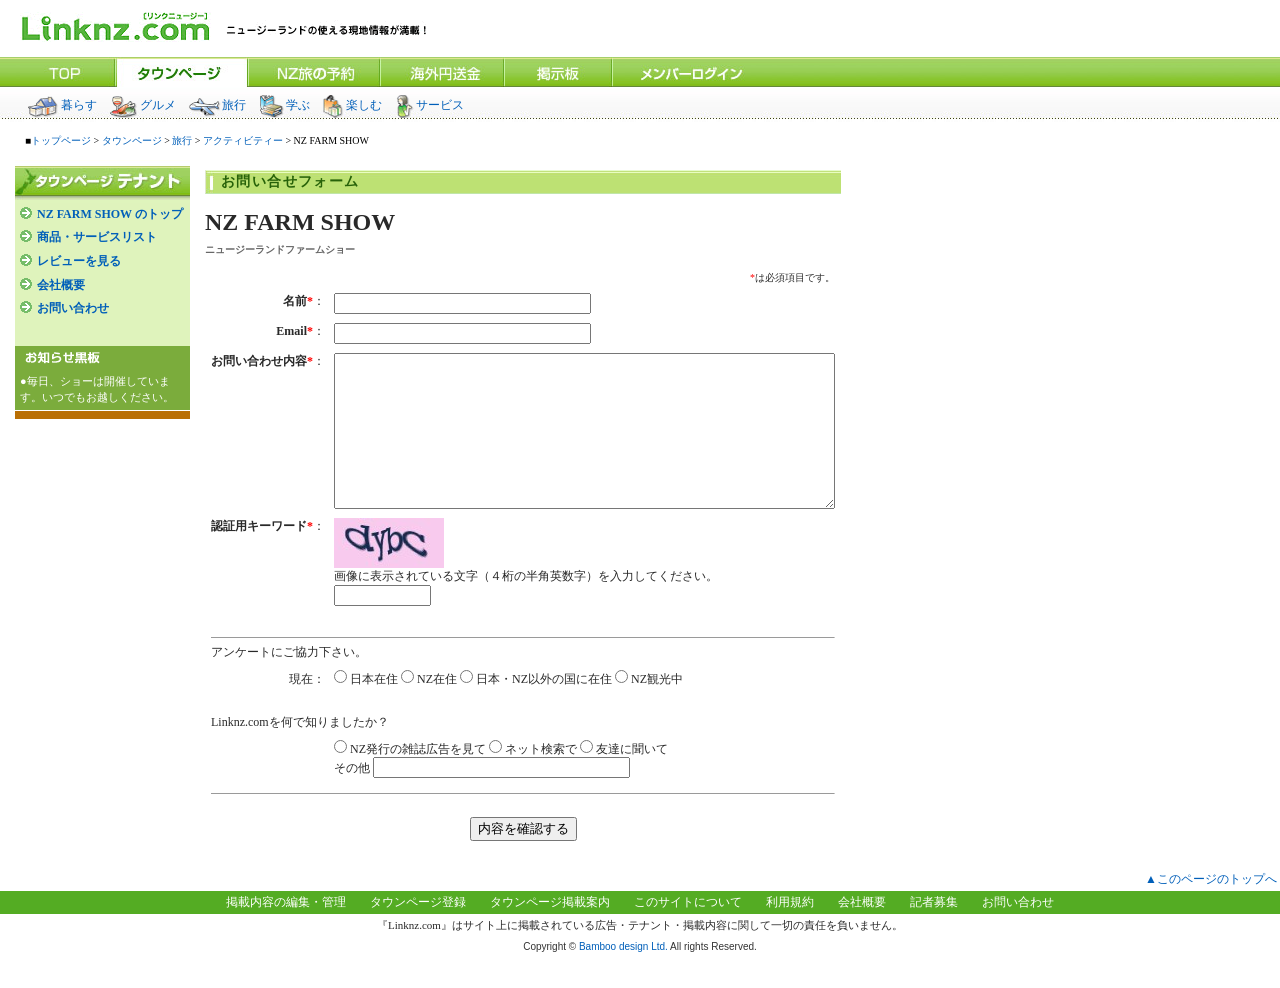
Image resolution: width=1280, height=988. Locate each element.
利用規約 (790, 932)
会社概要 (61, 285)
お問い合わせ (73, 308)
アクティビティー (243, 140)
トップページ (61, 140)
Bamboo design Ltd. (623, 976)
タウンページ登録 (418, 932)
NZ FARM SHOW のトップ (110, 214)
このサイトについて (688, 932)
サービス (429, 105)
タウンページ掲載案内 (550, 932)
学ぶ (284, 105)
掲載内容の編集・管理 (286, 932)
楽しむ (352, 105)
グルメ (142, 105)
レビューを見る (79, 261)
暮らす (62, 105)
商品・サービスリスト (97, 237)
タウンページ (132, 140)
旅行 (217, 105)
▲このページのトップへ (1211, 909)
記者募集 (934, 932)
